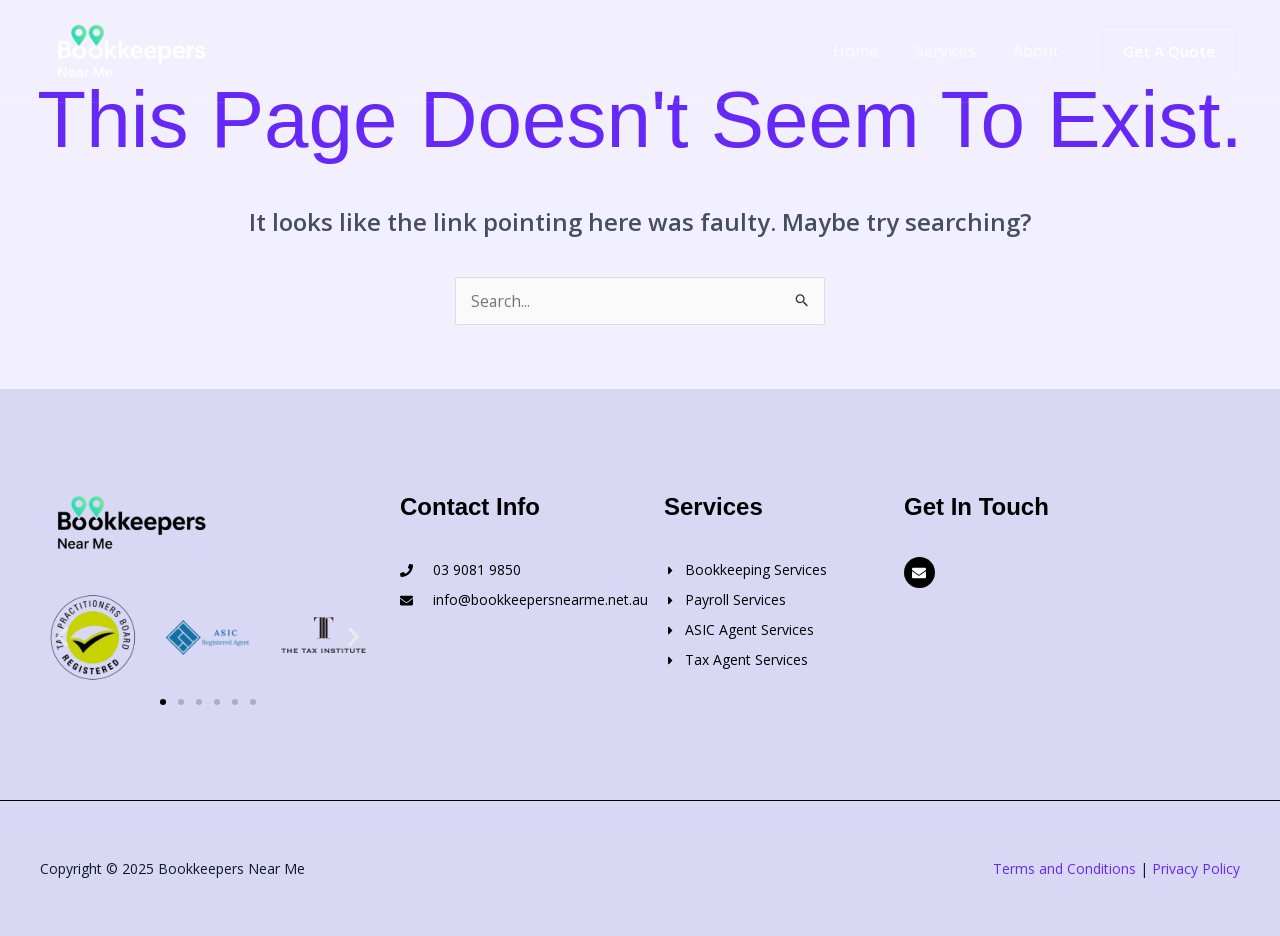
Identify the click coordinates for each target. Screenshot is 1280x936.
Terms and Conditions (1064, 868)
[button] (1169, 51)
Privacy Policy (1196, 868)
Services (953, 51)
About (1039, 51)
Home (868, 51)
